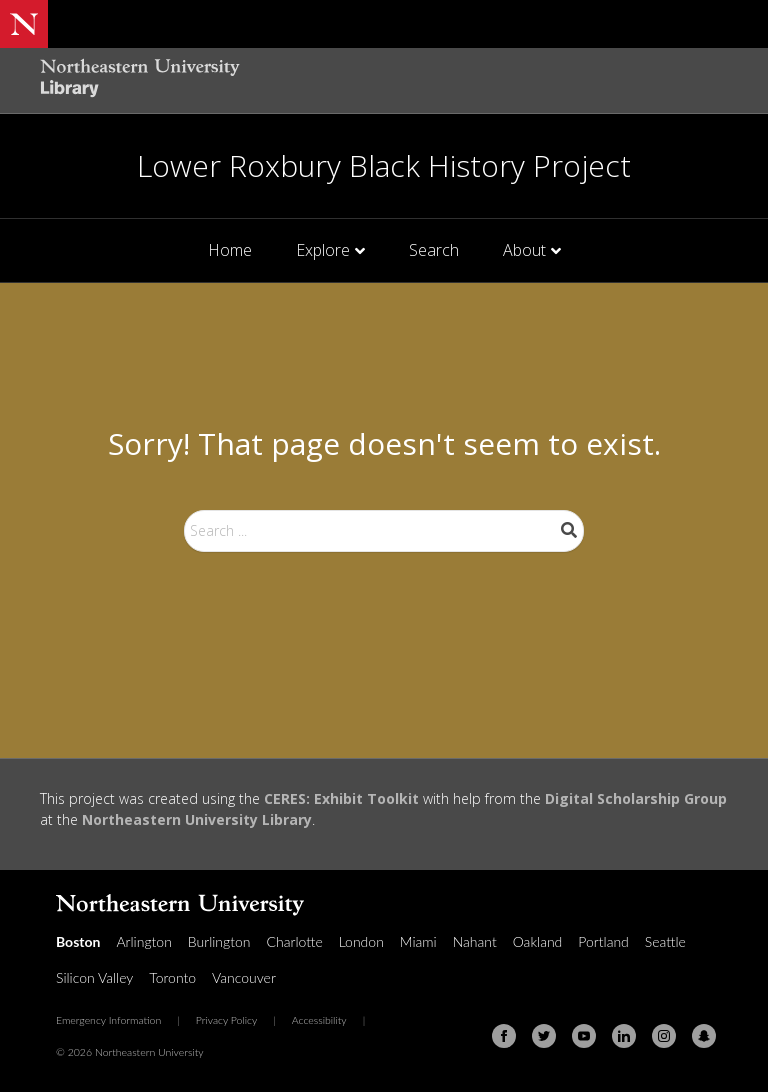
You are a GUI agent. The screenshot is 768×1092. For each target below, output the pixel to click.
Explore (323, 250)
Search (434, 250)
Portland (603, 941)
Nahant (475, 941)
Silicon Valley (94, 977)
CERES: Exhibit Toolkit (341, 798)
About (524, 250)
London (361, 941)
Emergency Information (108, 1020)
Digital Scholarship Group (636, 798)
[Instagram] (664, 1036)
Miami (418, 941)
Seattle (665, 941)
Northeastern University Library (197, 819)
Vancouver (244, 977)
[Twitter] (544, 1036)
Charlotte (295, 941)
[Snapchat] (704, 1036)
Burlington (219, 941)
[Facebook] (504, 1036)
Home (230, 250)
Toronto (172, 977)
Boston (78, 941)
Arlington (143, 941)
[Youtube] (584, 1036)
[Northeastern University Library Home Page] (140, 80)
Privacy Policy (227, 1020)
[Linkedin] (624, 1036)
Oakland (538, 941)
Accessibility (319, 1020)
